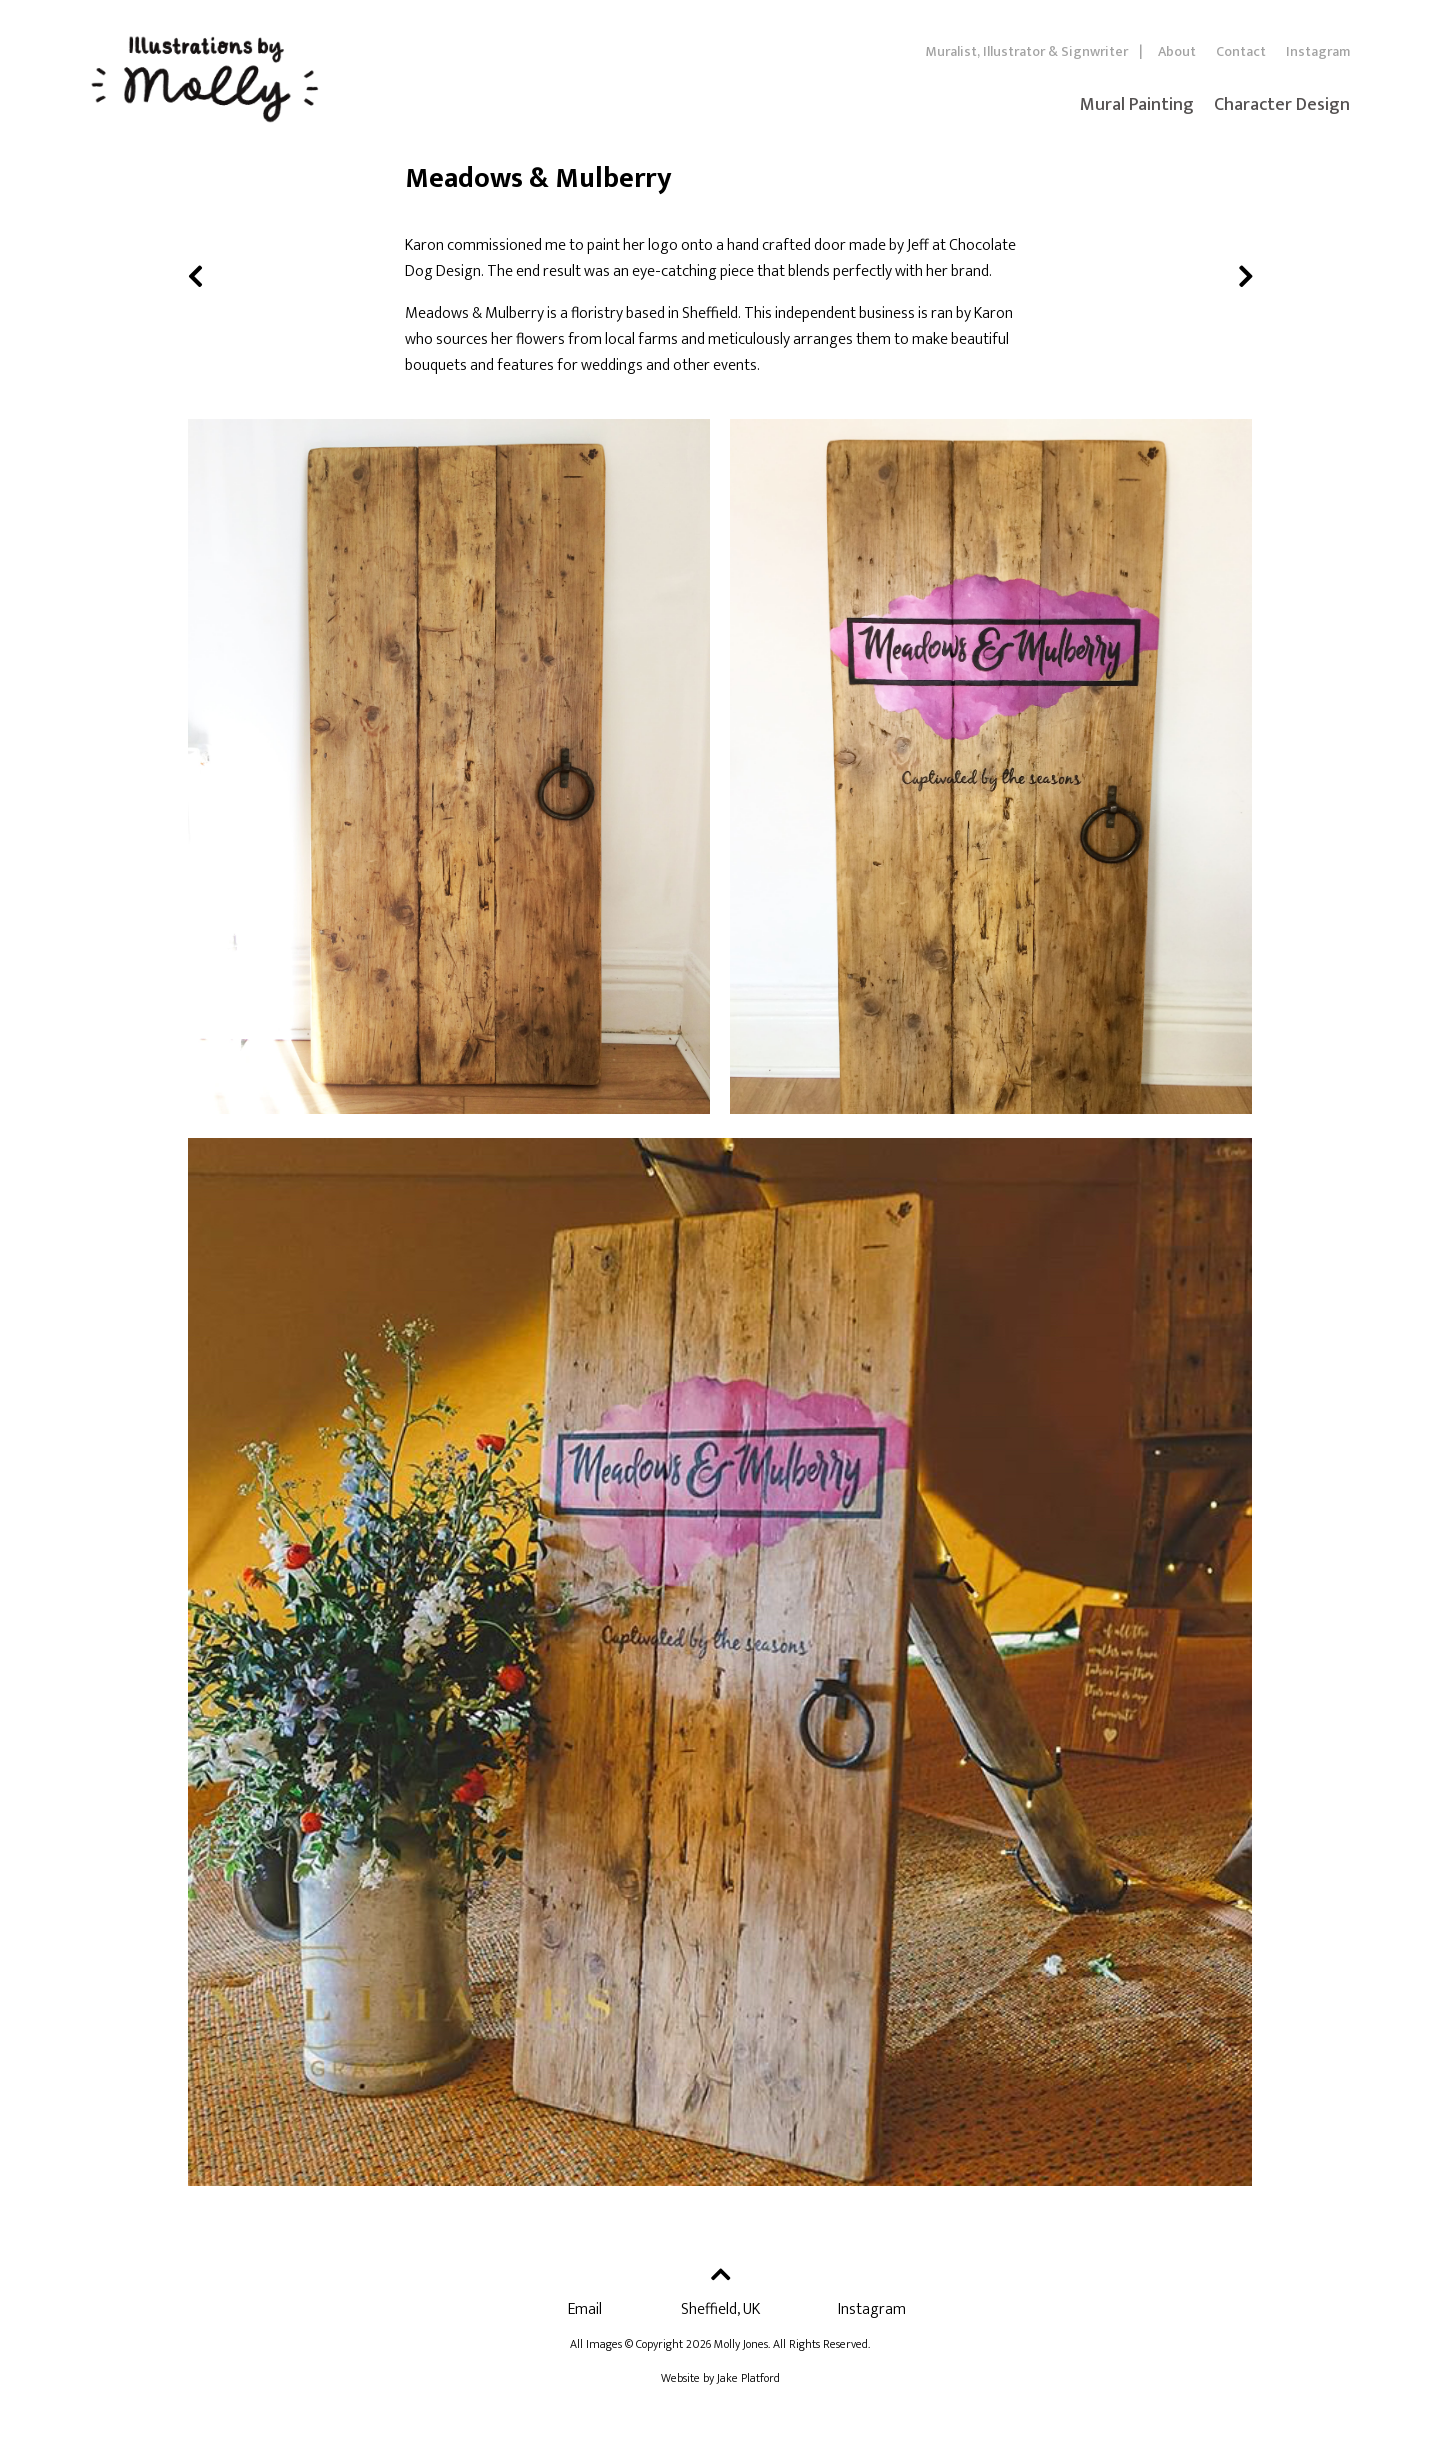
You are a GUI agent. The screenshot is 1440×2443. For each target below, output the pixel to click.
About (1177, 51)
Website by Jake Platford (720, 2378)
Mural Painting (1137, 105)
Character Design (1282, 105)
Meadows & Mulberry (474, 313)
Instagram (1318, 51)
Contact (1241, 51)
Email (585, 2310)
